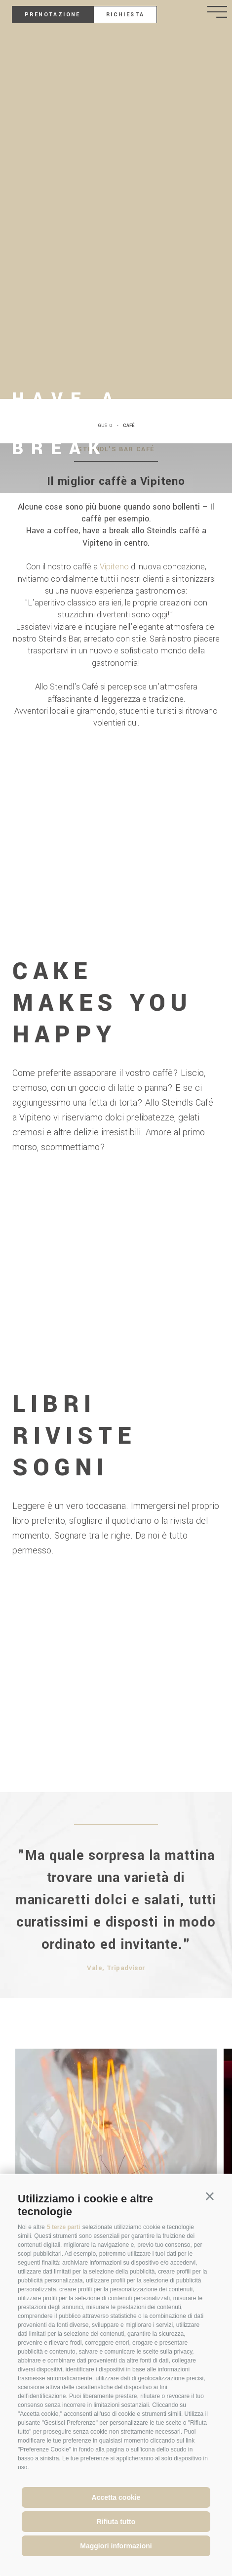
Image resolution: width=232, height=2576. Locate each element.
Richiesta (125, 14)
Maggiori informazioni (116, 2546)
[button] (209, 2196)
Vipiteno (114, 566)
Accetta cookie (116, 2497)
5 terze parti (63, 2227)
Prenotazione (52, 14)
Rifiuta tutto (116, 2522)
